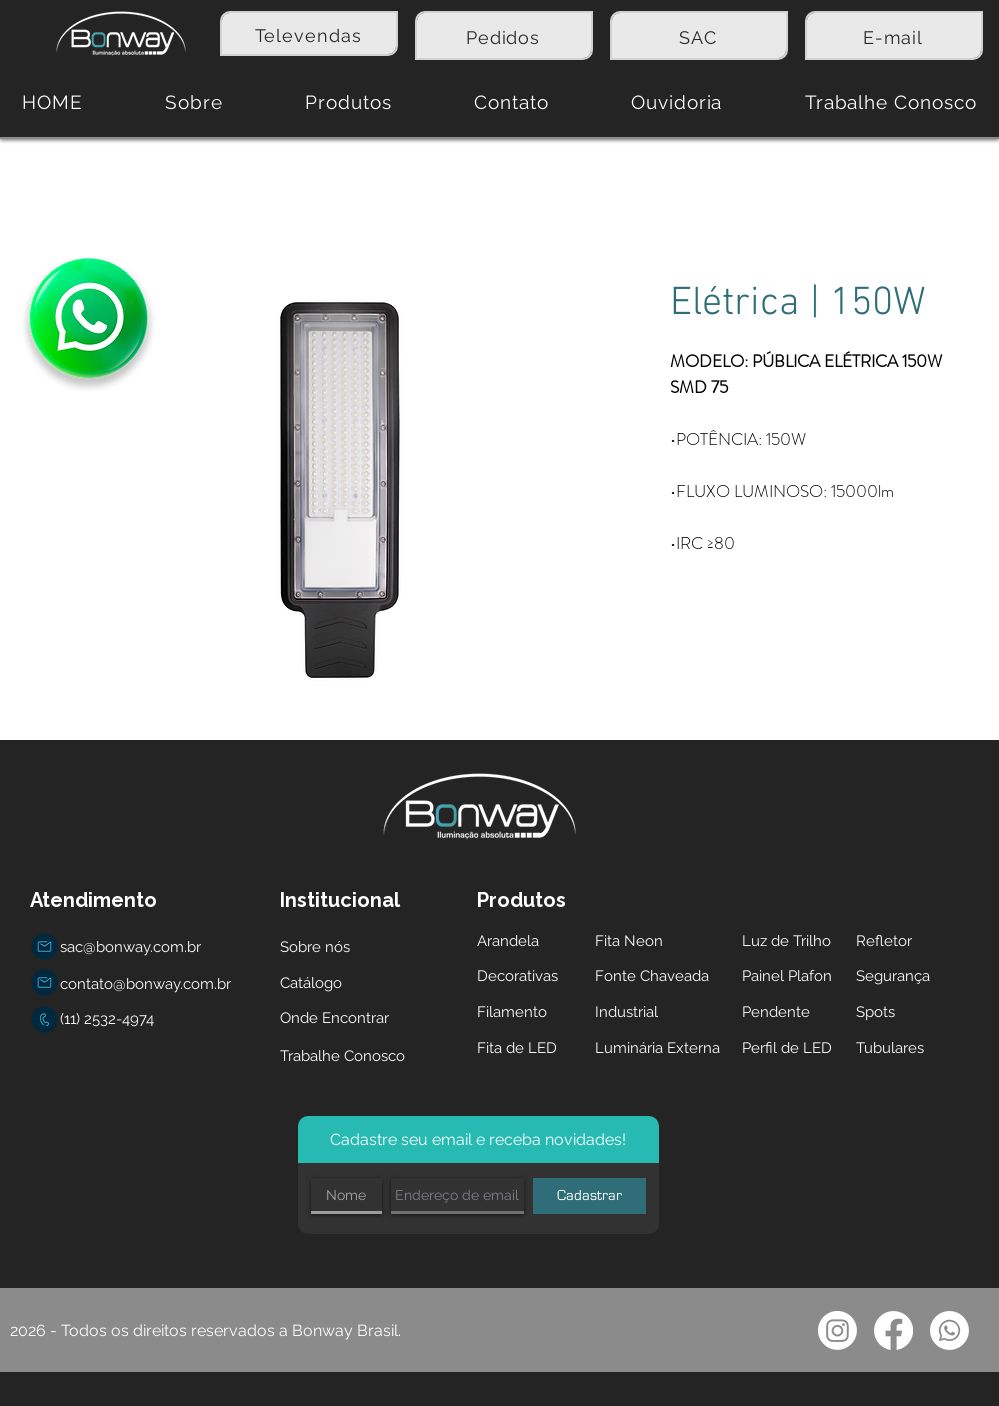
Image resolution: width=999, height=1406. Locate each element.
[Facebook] (893, 1330)
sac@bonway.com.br (130, 947)
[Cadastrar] (589, 1196)
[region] (309, 33)
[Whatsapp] (949, 1330)
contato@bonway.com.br (145, 984)
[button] (348, 102)
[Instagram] (837, 1330)
